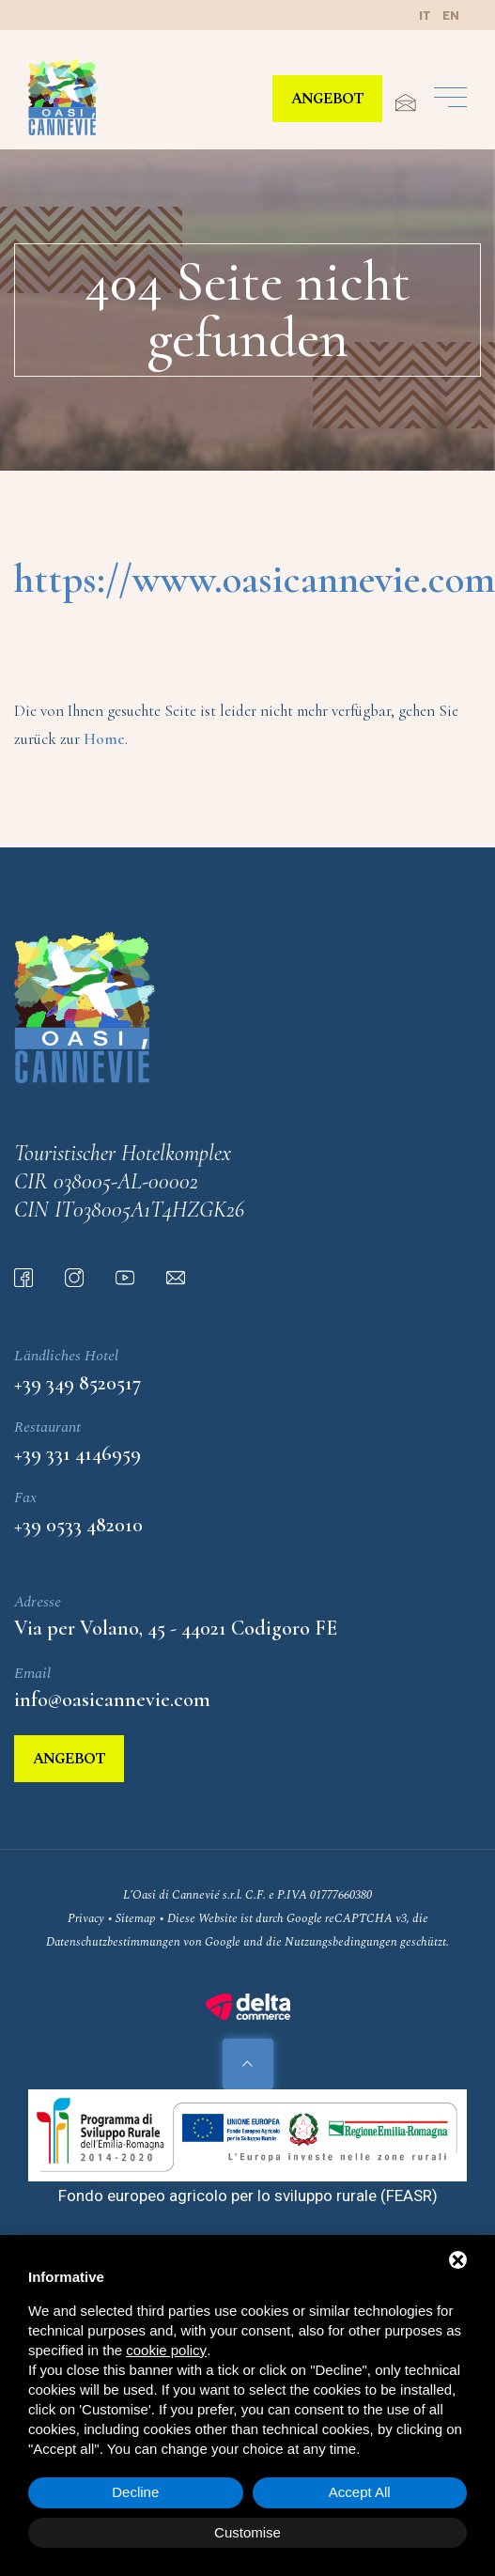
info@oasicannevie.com (112, 1699)
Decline (135, 2492)
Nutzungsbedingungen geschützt (365, 1941)
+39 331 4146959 (77, 1453)
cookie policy (166, 2350)
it (425, 15)
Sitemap (136, 1918)
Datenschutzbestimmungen (113, 1941)
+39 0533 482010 (78, 1525)
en (450, 15)
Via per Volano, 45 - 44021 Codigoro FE (175, 1628)
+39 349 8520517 (77, 1383)
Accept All (360, 2492)
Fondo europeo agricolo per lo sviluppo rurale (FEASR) (248, 2195)
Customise (247, 2532)
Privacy (86, 1918)
